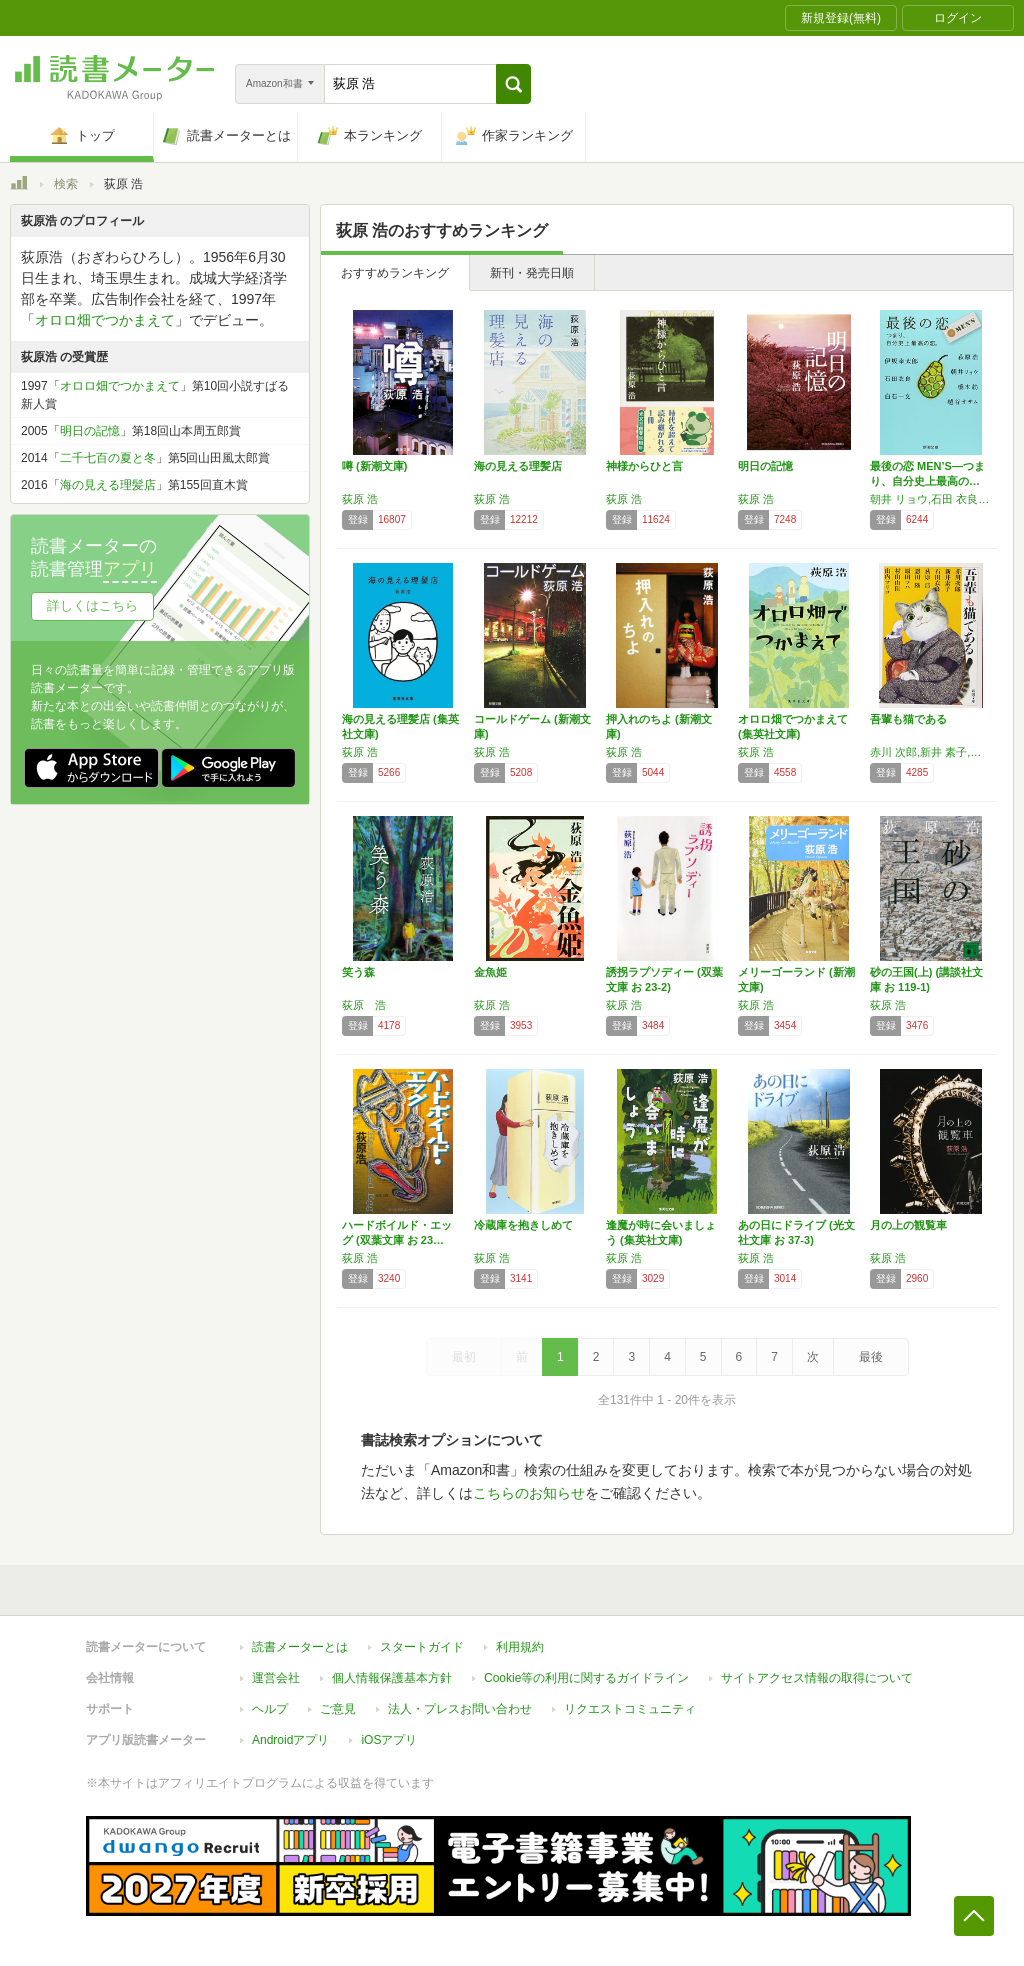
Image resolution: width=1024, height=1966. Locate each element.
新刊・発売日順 (532, 273)
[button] (513, 84)
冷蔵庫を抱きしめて (523, 1225)
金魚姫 (490, 972)
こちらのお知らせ (529, 1493)
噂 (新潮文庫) (374, 466)
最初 (464, 1357)
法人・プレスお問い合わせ (460, 1709)
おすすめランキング (395, 273)
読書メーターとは (300, 1647)
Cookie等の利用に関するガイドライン (586, 1678)
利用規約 (520, 1647)
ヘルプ (270, 1709)
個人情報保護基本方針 (392, 1678)
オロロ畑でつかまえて (105, 320)
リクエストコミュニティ (630, 1709)
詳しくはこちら (92, 605)
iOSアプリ (389, 1740)
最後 (871, 1357)
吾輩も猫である (908, 719)
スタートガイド (422, 1647)
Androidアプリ (290, 1740)
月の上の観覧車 (908, 1225)
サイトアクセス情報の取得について (817, 1678)
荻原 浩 (360, 499)
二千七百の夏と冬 (108, 458)
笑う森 (358, 972)
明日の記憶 (765, 466)
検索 (66, 184)
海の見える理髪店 (518, 466)
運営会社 (276, 1678)
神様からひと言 (644, 466)
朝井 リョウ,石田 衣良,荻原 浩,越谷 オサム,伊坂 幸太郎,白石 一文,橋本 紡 (931, 499)
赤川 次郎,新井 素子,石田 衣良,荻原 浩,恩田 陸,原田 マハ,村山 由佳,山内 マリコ (931, 752)
